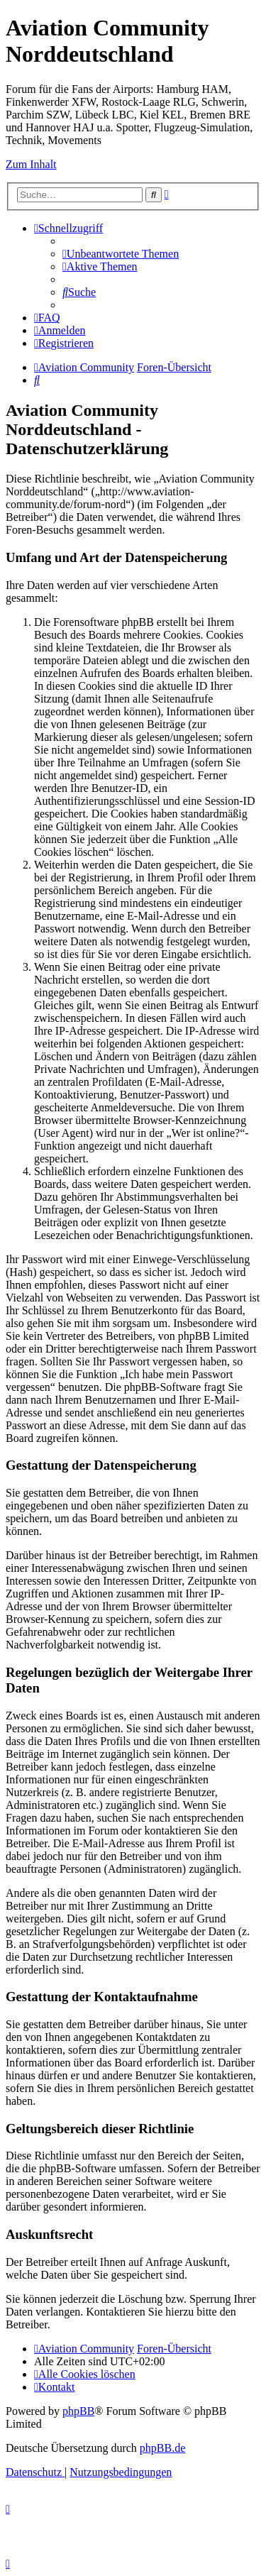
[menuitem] (120, 254)
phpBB (78, 2411)
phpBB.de (162, 2448)
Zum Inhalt (31, 164)
